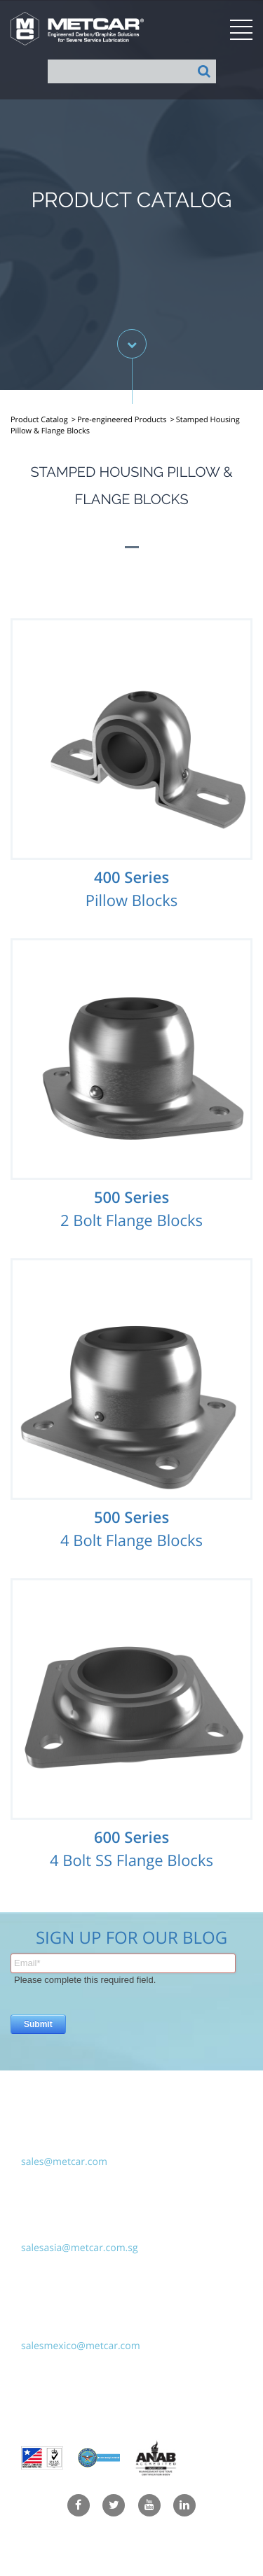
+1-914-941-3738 (59, 2143)
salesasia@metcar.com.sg (79, 2248)
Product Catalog (39, 420)
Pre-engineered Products (122, 420)
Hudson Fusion (185, 2409)
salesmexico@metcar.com (80, 2346)
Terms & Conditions (131, 2559)
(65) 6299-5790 (54, 2229)
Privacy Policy (131, 2535)
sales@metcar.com (64, 2161)
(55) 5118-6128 (54, 2327)
